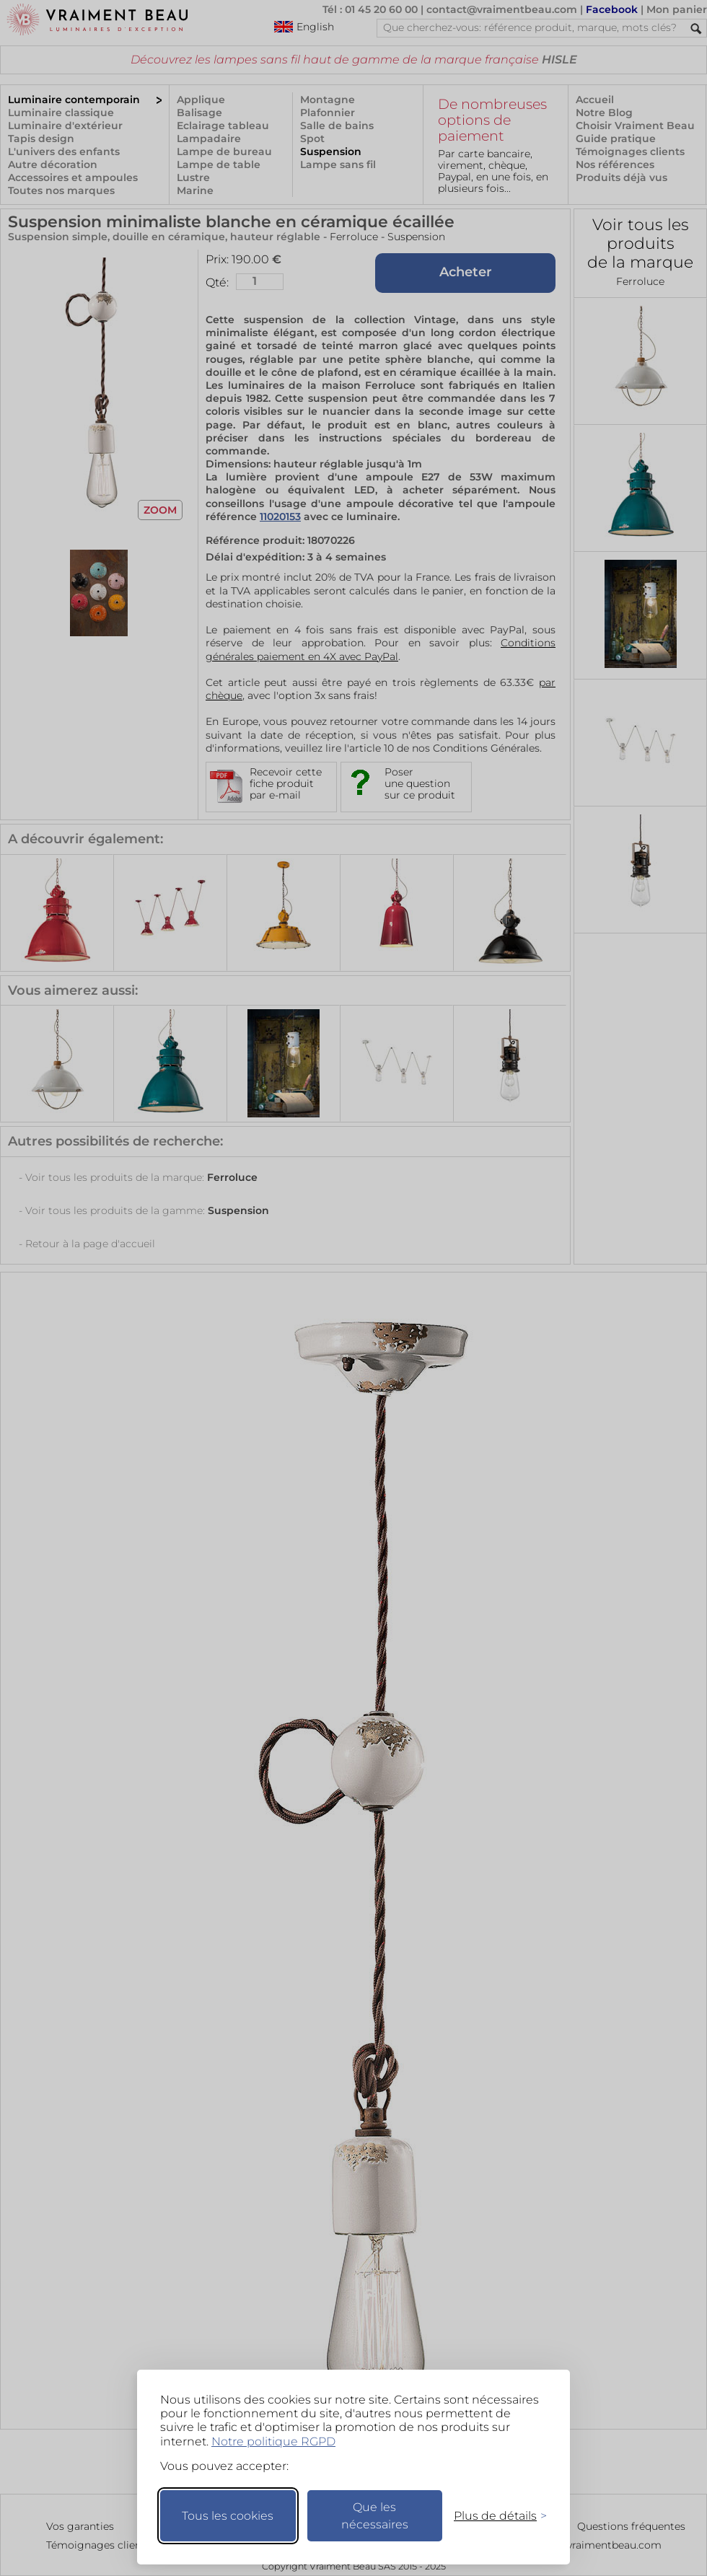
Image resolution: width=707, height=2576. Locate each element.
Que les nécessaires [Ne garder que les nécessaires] (374, 2515)
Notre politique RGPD (273, 2441)
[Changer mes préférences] (493, 2515)
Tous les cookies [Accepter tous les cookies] (227, 2516)
